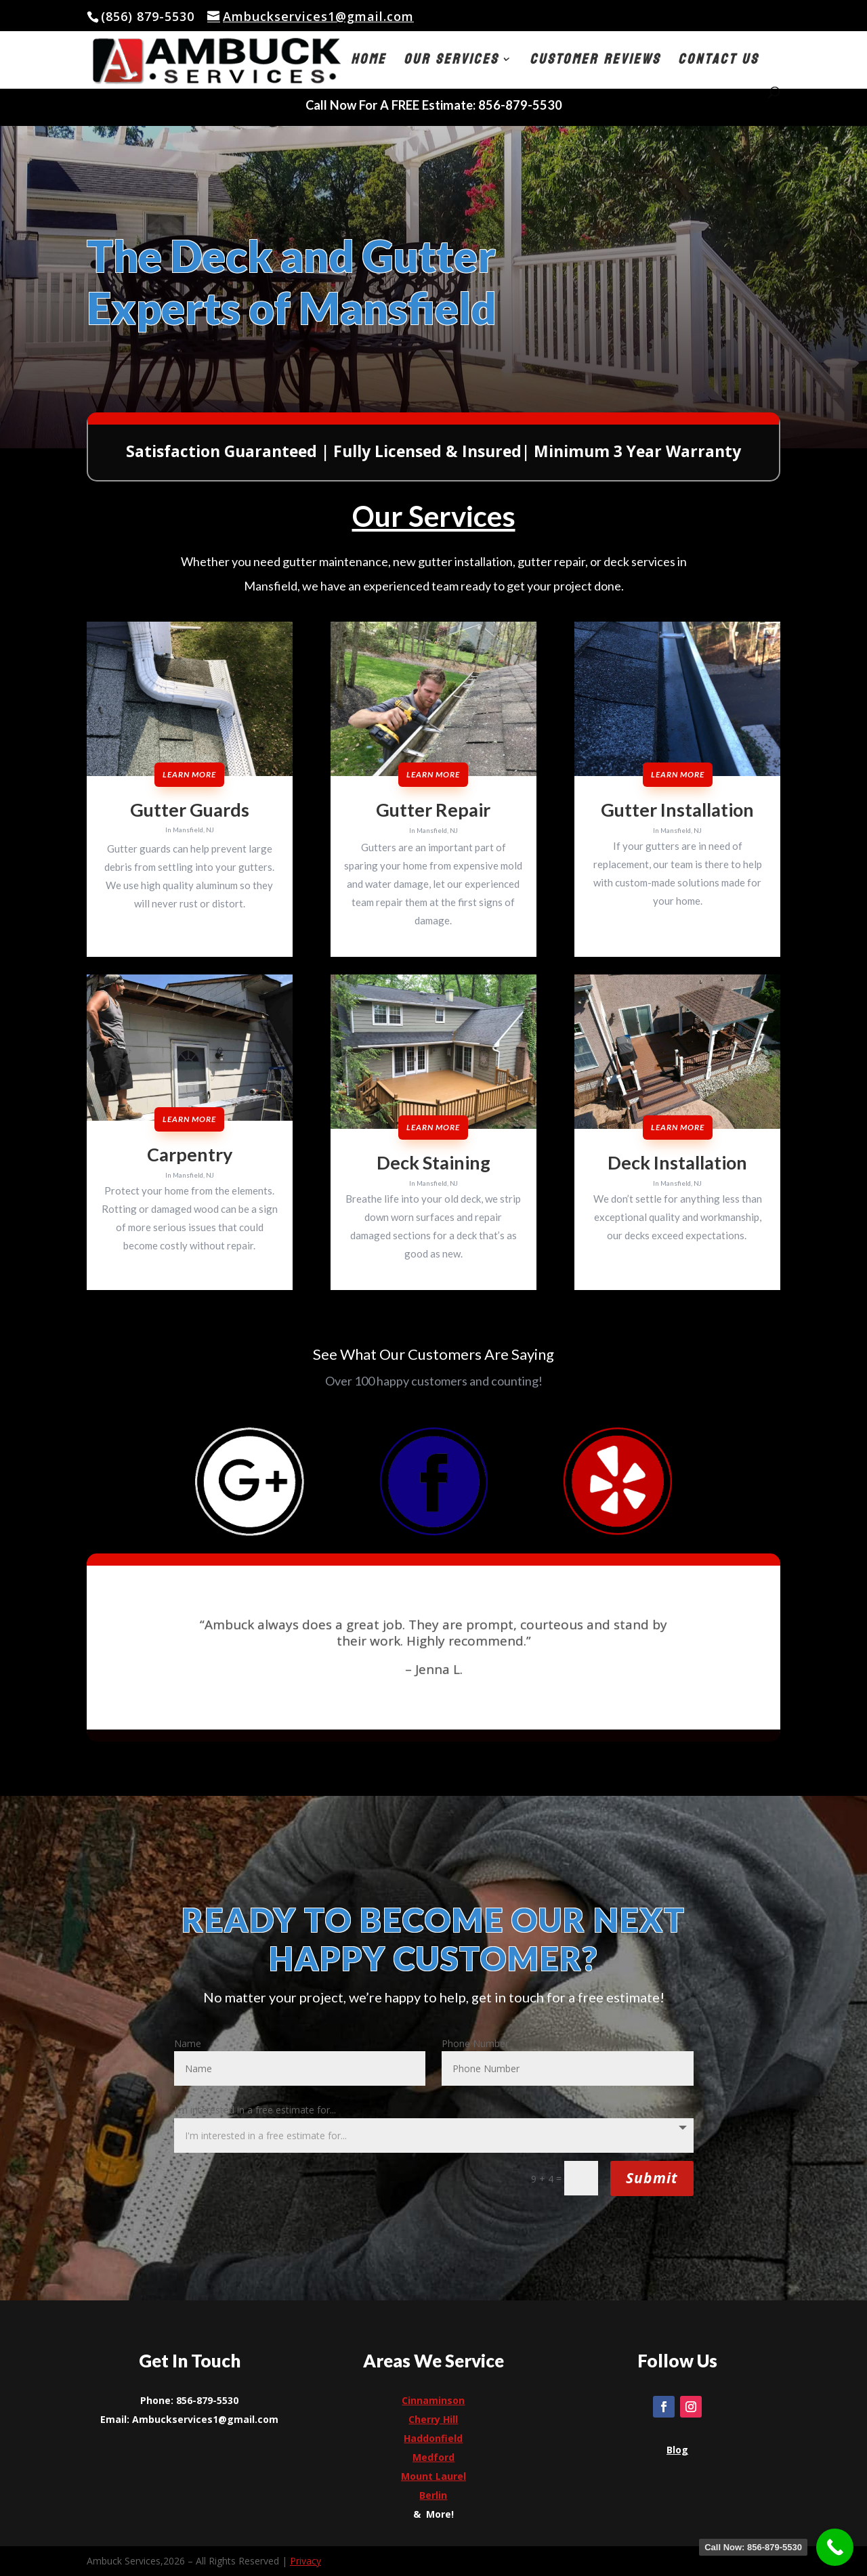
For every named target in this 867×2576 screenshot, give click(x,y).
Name (187, 2043)
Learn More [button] (189, 774)
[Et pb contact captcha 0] (581, 2178)
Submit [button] (652, 2177)
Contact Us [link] (718, 63)
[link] (310, 16)
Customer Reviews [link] (595, 63)
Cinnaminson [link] (433, 2400)
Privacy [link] (305, 2560)
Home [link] (368, 63)
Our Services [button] (451, 63)
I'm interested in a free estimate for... (255, 2109)
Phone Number (475, 2043)
